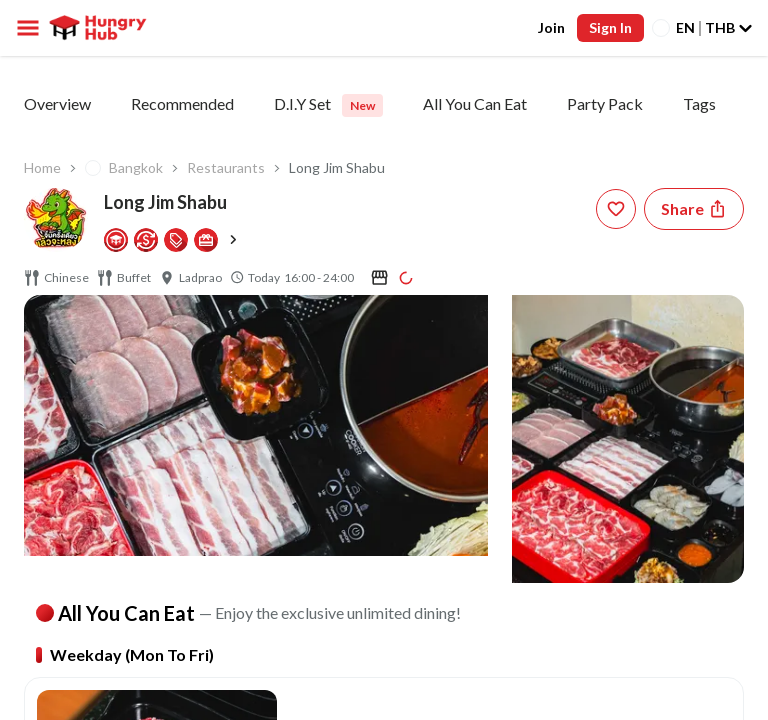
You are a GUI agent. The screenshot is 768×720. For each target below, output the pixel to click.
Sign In (610, 27)
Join (551, 27)
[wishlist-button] (616, 209)
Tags (699, 103)
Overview (57, 103)
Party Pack (605, 103)
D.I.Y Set (328, 105)
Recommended (182, 103)
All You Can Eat (475, 103)
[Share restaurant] (694, 209)
